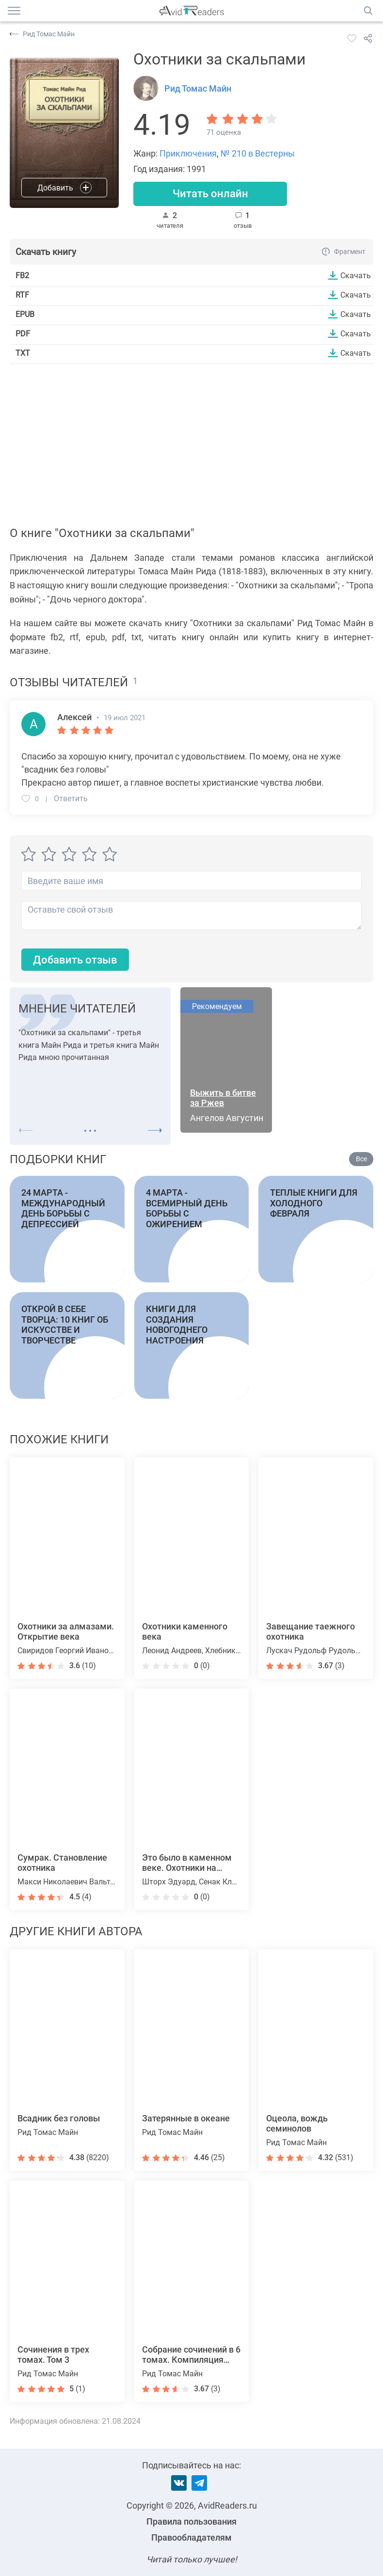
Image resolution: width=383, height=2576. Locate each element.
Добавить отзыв (75, 960)
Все (361, 1159)
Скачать (355, 275)
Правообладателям (191, 2537)
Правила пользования (191, 2521)
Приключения (188, 153)
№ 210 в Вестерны (258, 153)
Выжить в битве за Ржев (223, 1098)
